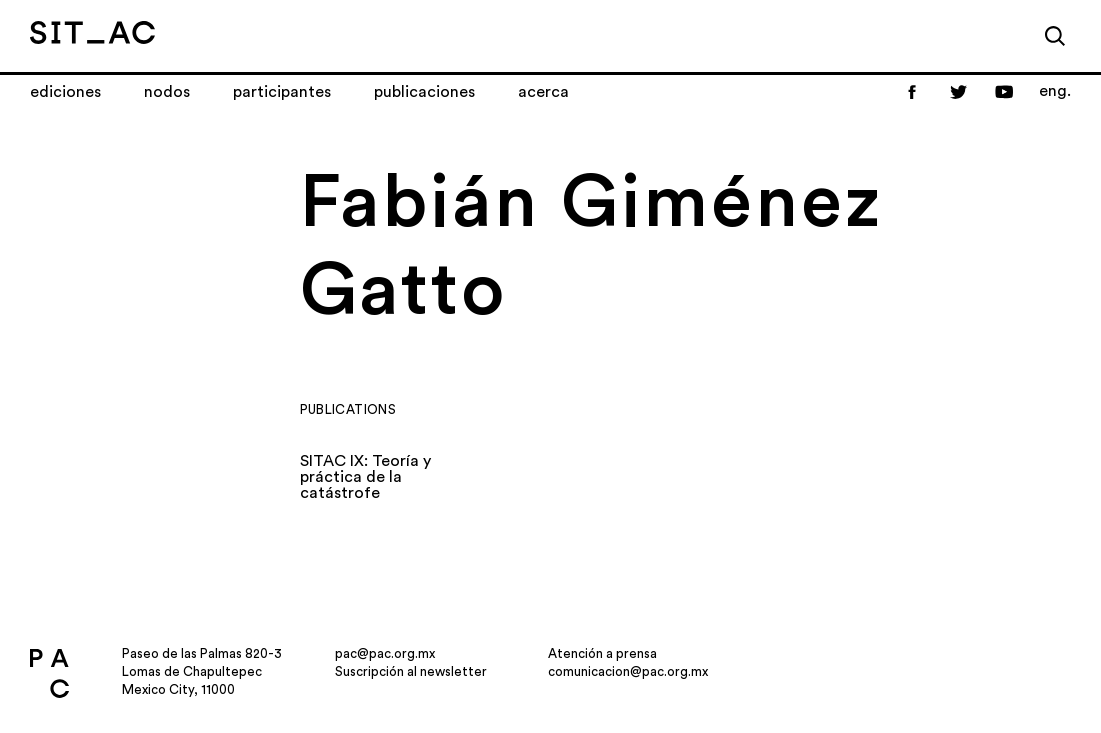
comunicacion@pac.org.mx (628, 671)
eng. (1055, 91)
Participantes (282, 92)
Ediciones (65, 92)
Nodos (167, 92)
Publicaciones (424, 92)
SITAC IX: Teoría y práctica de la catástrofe (365, 477)
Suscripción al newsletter (411, 671)
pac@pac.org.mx (385, 653)
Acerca (543, 92)
